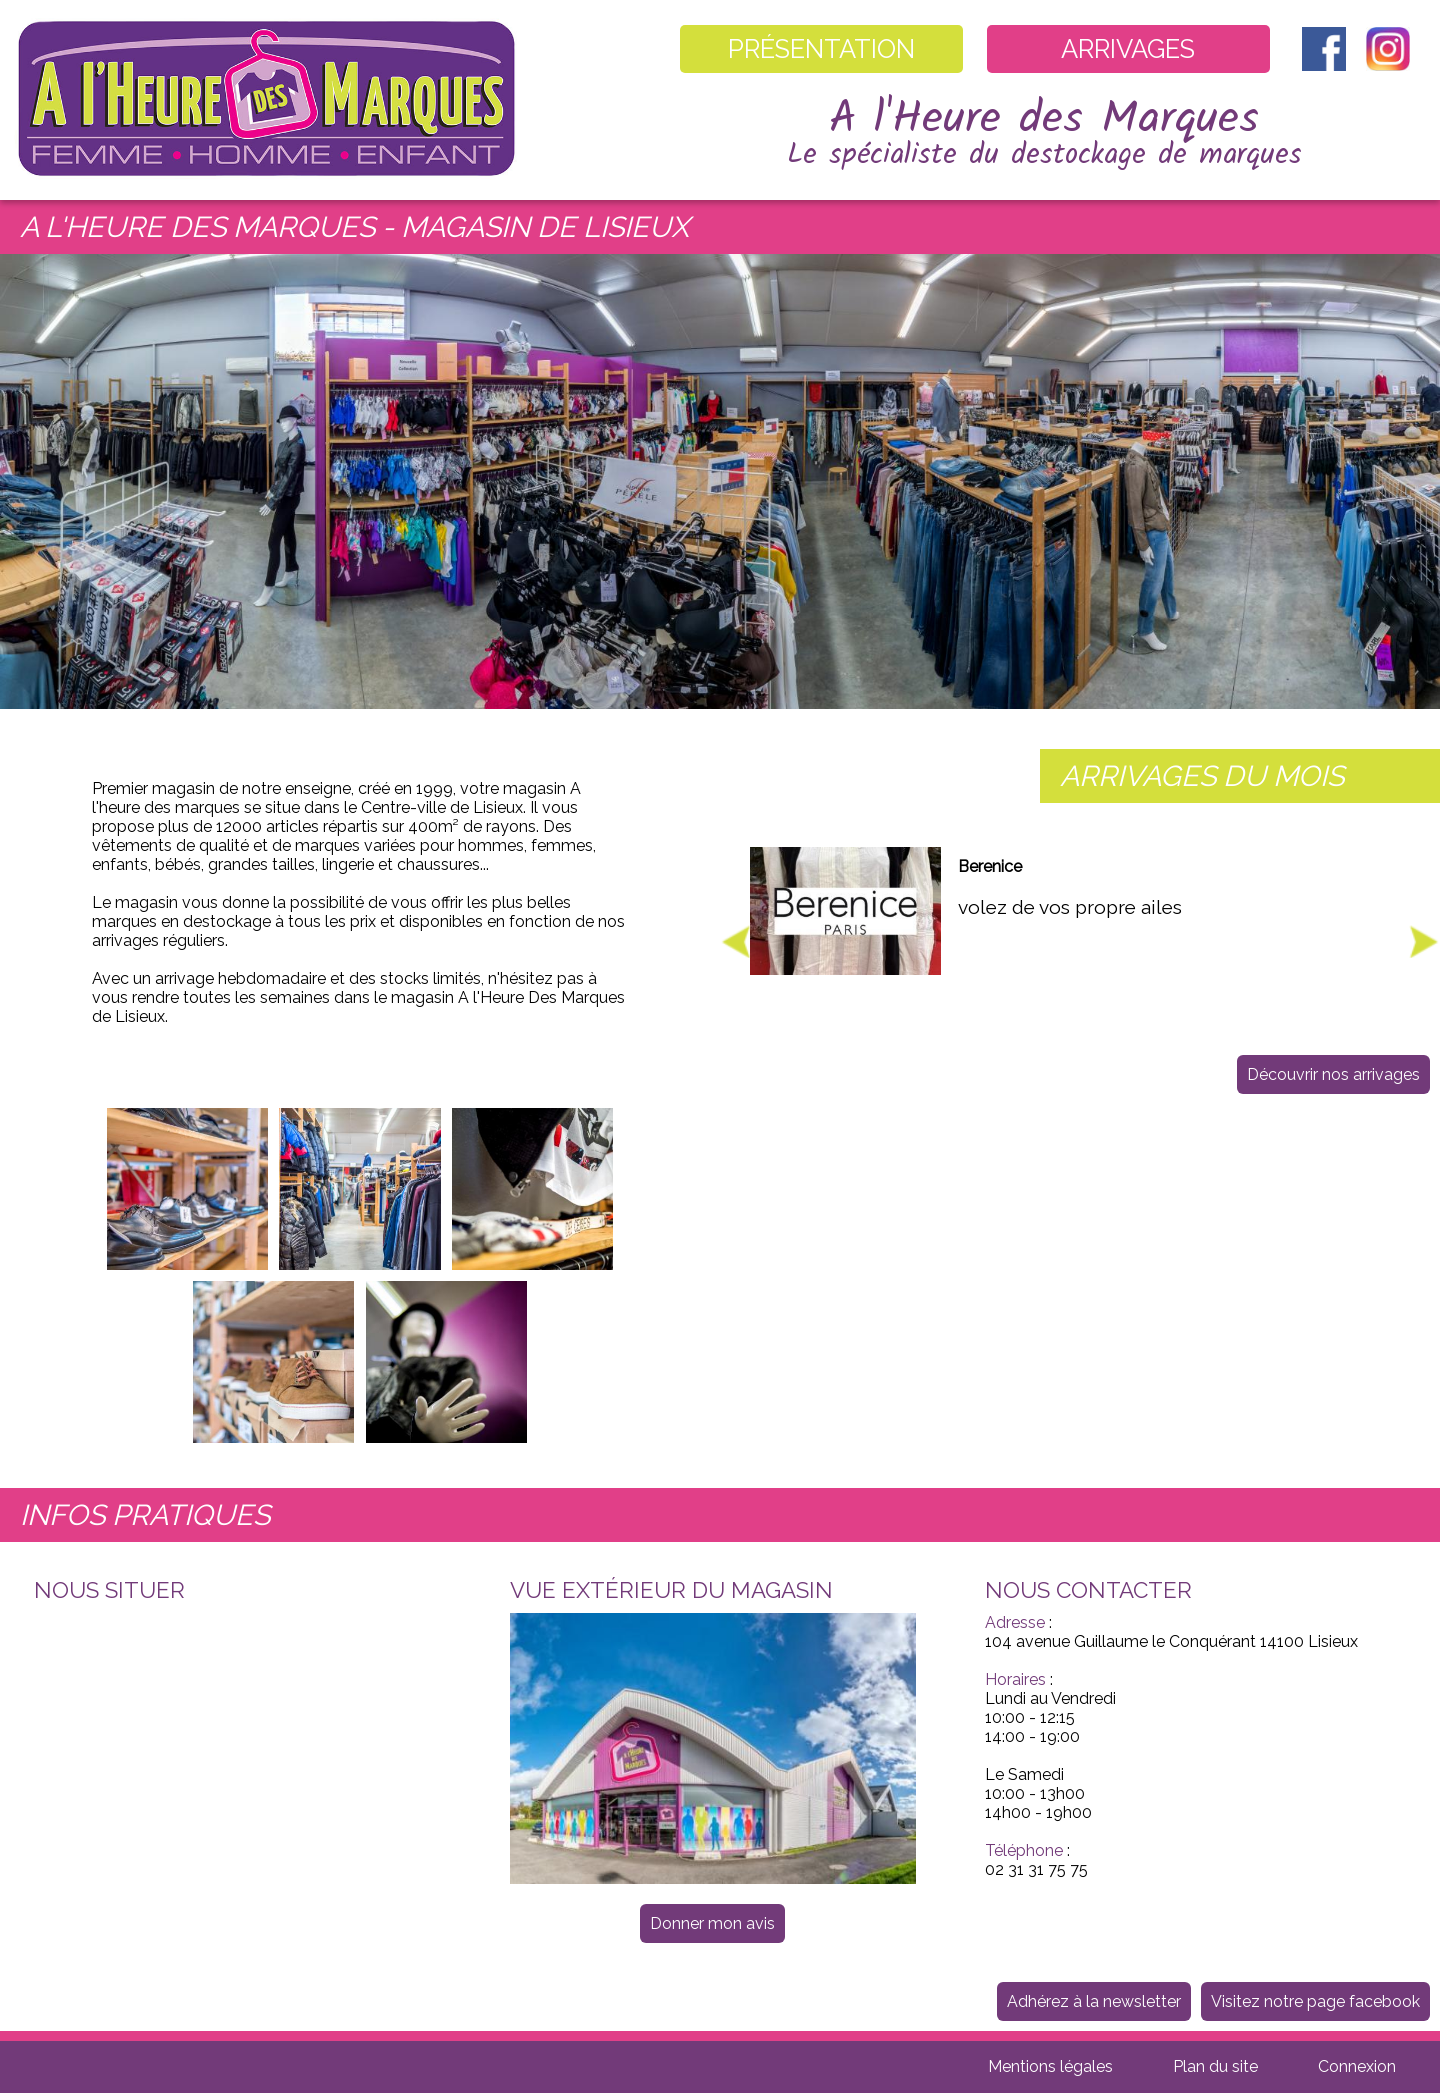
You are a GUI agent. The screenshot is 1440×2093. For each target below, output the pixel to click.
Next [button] (1424, 942)
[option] (1080, 931)
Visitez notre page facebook (1315, 2001)
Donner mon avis (712, 1923)
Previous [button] (736, 942)
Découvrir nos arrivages (1333, 1074)
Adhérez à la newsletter (1094, 2001)
